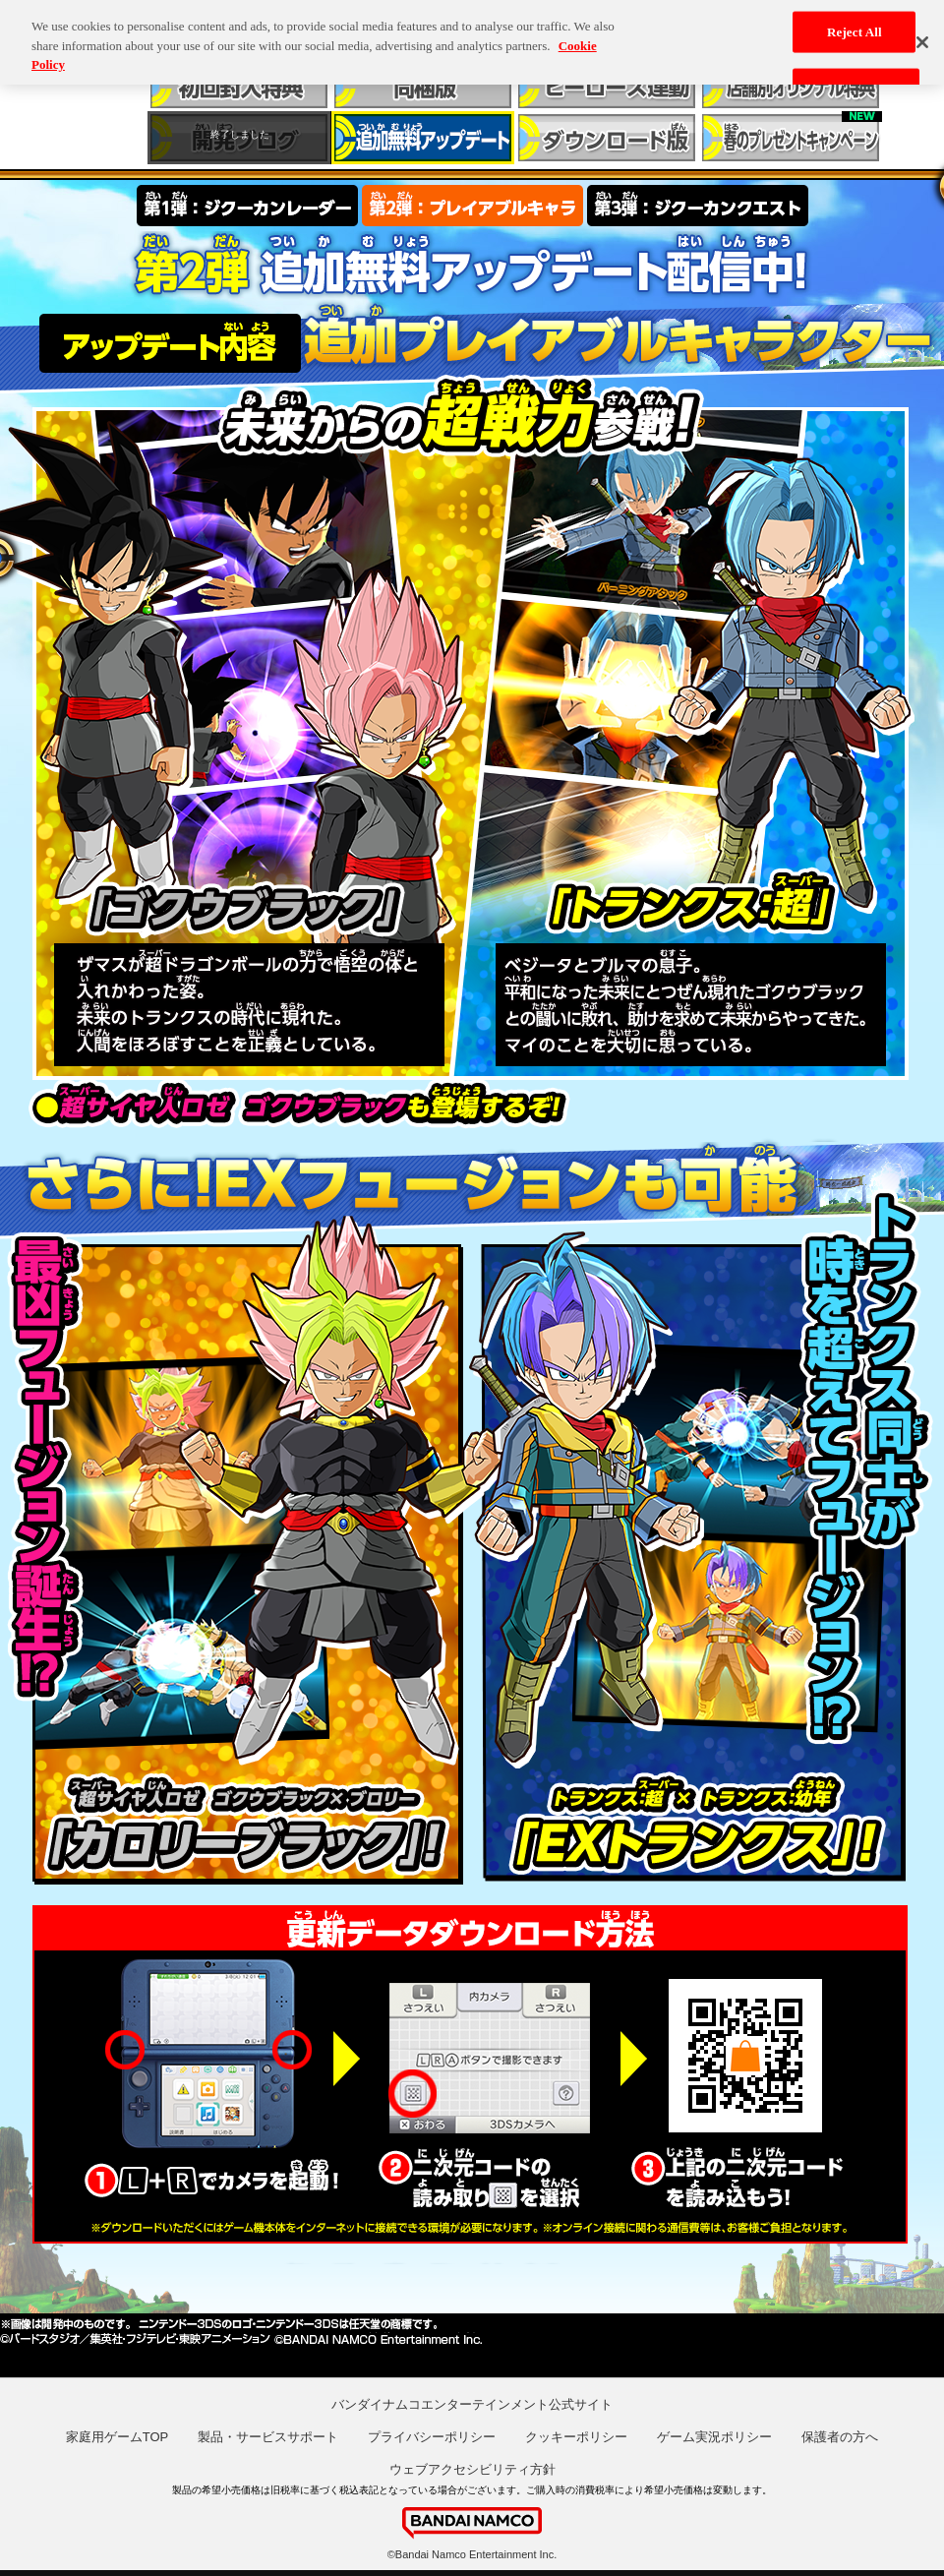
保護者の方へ (839, 2436)
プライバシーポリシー (432, 2436)
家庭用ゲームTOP (117, 2436)
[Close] (922, 37)
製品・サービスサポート (268, 2436)
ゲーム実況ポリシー (714, 2436)
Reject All (854, 26)
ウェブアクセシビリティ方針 (472, 2469)
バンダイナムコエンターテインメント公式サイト (472, 2404)
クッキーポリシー (576, 2436)
